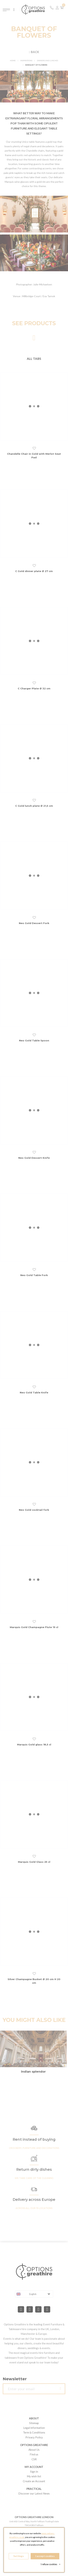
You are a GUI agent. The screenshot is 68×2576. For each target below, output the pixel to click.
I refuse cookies (50, 2564)
